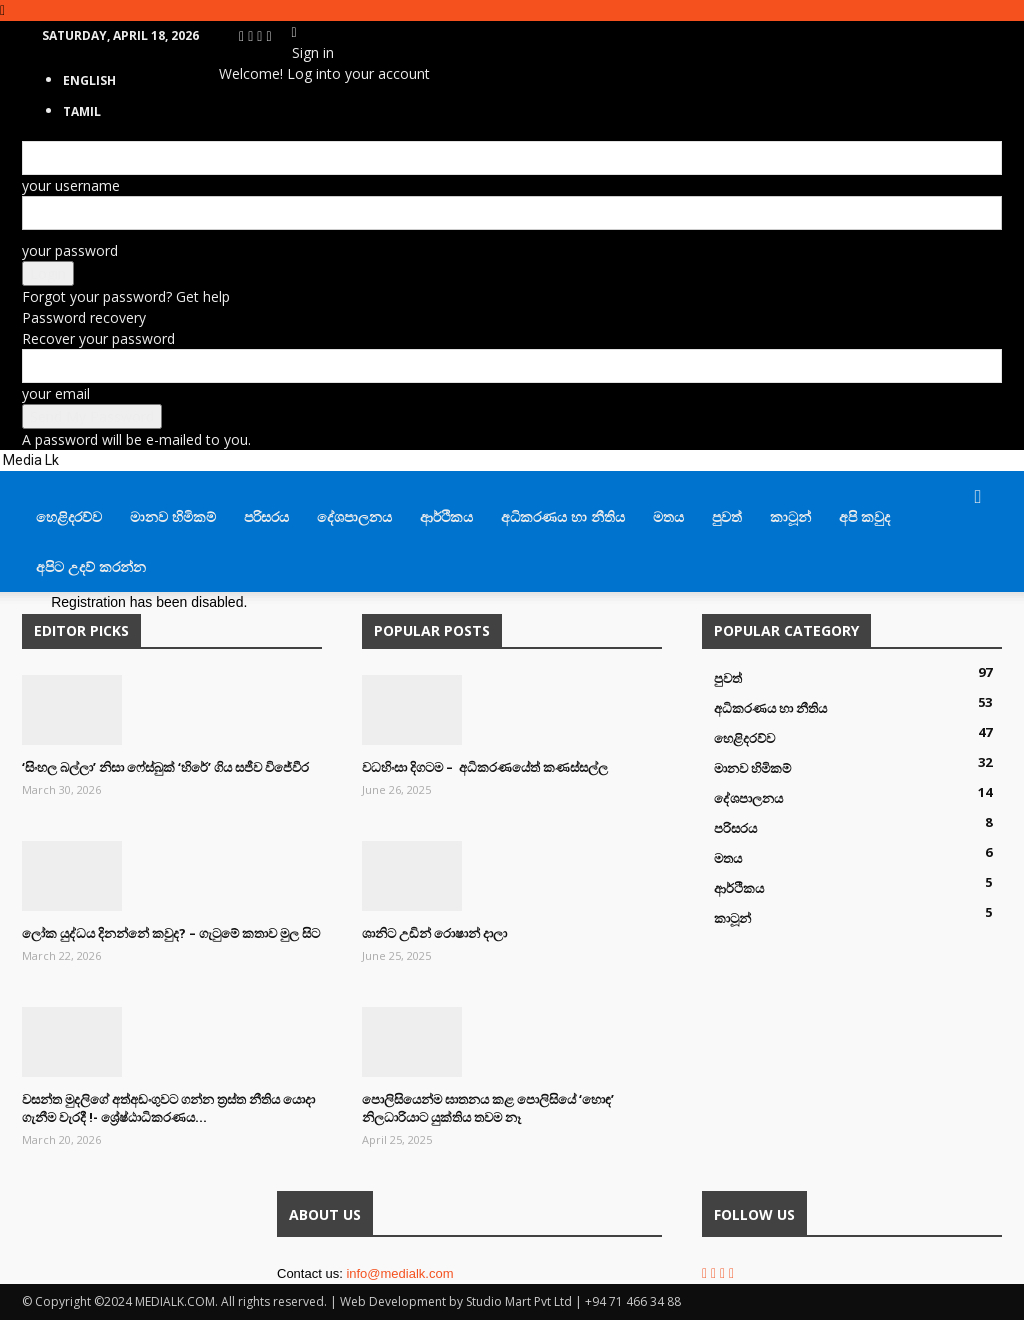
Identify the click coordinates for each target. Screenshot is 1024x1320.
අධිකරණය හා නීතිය (563, 516)
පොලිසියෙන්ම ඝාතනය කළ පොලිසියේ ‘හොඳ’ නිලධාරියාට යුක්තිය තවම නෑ (488, 1108)
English (89, 80)
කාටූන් (790, 516)
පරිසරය (266, 516)
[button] (978, 497)
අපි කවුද (864, 516)
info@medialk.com (399, 1273)
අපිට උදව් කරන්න (91, 566)
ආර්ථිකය (446, 516)
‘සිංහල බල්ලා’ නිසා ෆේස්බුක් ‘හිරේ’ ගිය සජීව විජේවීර (165, 767)
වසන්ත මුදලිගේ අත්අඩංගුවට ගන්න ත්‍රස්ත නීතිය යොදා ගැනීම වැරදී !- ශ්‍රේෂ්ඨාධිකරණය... (168, 1108)
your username (71, 185)
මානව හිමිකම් (173, 516)
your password (70, 250)
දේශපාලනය (354, 516)
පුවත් (727, 516)
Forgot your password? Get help (126, 296)
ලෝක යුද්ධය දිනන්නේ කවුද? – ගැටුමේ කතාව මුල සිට (171, 933)
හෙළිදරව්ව (69, 516)
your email (56, 393)
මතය (668, 516)
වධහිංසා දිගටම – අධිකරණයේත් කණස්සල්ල (485, 767)
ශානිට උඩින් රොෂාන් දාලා (434, 933)
